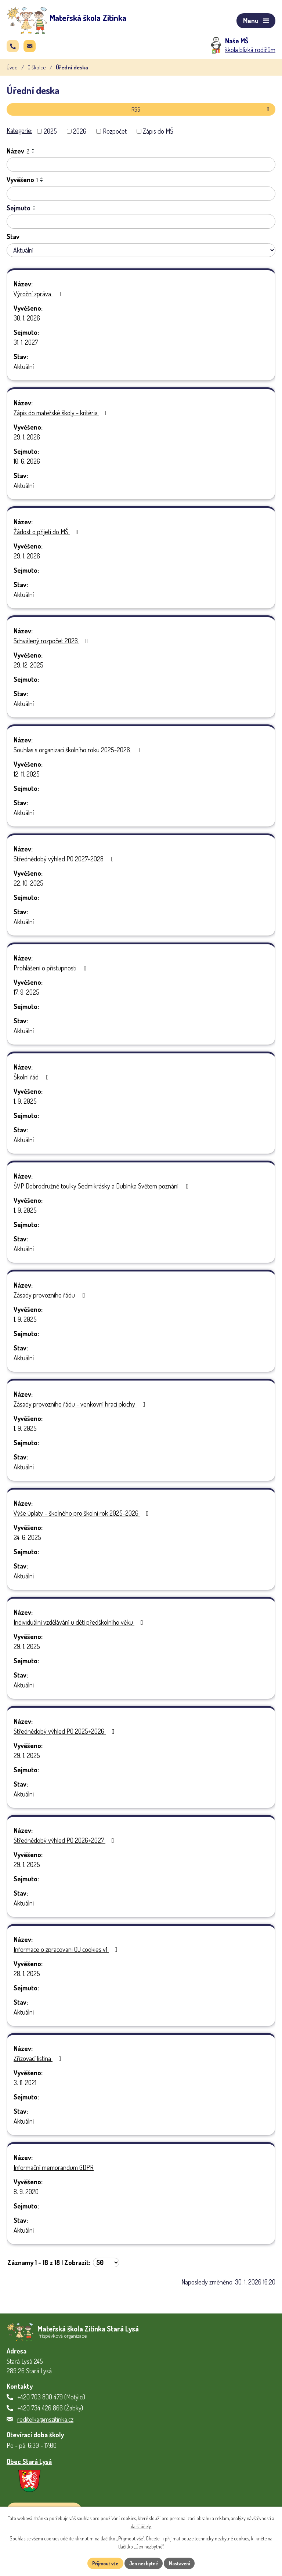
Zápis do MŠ (158, 134)
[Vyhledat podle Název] (141, 167)
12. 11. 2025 (27, 777)
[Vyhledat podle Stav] (141, 253)
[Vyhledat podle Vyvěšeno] (141, 196)
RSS (201, 112)
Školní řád (33, 1080)
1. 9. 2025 (25, 1104)
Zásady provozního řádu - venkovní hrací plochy (81, 1407)
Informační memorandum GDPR (54, 2170)
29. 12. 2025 (28, 668)
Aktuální (24, 369)
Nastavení (183, 2563)
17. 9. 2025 (26, 995)
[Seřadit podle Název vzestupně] (33, 152)
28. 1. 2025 (27, 1976)
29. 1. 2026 (27, 440)
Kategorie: (19, 133)
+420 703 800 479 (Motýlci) (51, 2399)
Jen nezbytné (143, 2563)
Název (18, 154)
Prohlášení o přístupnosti (52, 971)
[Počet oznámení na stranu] (106, 2265)
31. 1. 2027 (26, 345)
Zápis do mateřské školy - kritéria (62, 416)
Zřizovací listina (39, 2061)
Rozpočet (115, 134)
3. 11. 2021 (25, 2085)
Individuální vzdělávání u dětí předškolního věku (80, 1625)
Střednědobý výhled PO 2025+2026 (66, 1734)
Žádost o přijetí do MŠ (48, 535)
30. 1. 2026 (27, 321)
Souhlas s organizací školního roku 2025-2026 (78, 753)
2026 (79, 134)
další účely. (141, 2526)
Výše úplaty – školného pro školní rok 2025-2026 (83, 1516)
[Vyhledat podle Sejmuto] (141, 224)
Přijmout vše (102, 2563)
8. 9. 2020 (26, 2194)
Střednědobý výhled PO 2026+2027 (65, 1843)
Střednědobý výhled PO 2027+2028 (65, 862)
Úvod (12, 69)
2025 (50, 134)
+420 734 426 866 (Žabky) (50, 2410)
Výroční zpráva (39, 297)
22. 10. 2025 (28, 886)
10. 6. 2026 (27, 464)
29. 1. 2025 (27, 1649)
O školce (37, 69)
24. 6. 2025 (27, 1540)
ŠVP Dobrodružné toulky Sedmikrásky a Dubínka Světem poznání (103, 1189)
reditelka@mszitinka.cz (45, 2421)
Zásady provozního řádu (51, 1298)
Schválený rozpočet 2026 (52, 644)
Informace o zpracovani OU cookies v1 (67, 1952)
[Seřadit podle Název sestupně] (33, 155)
